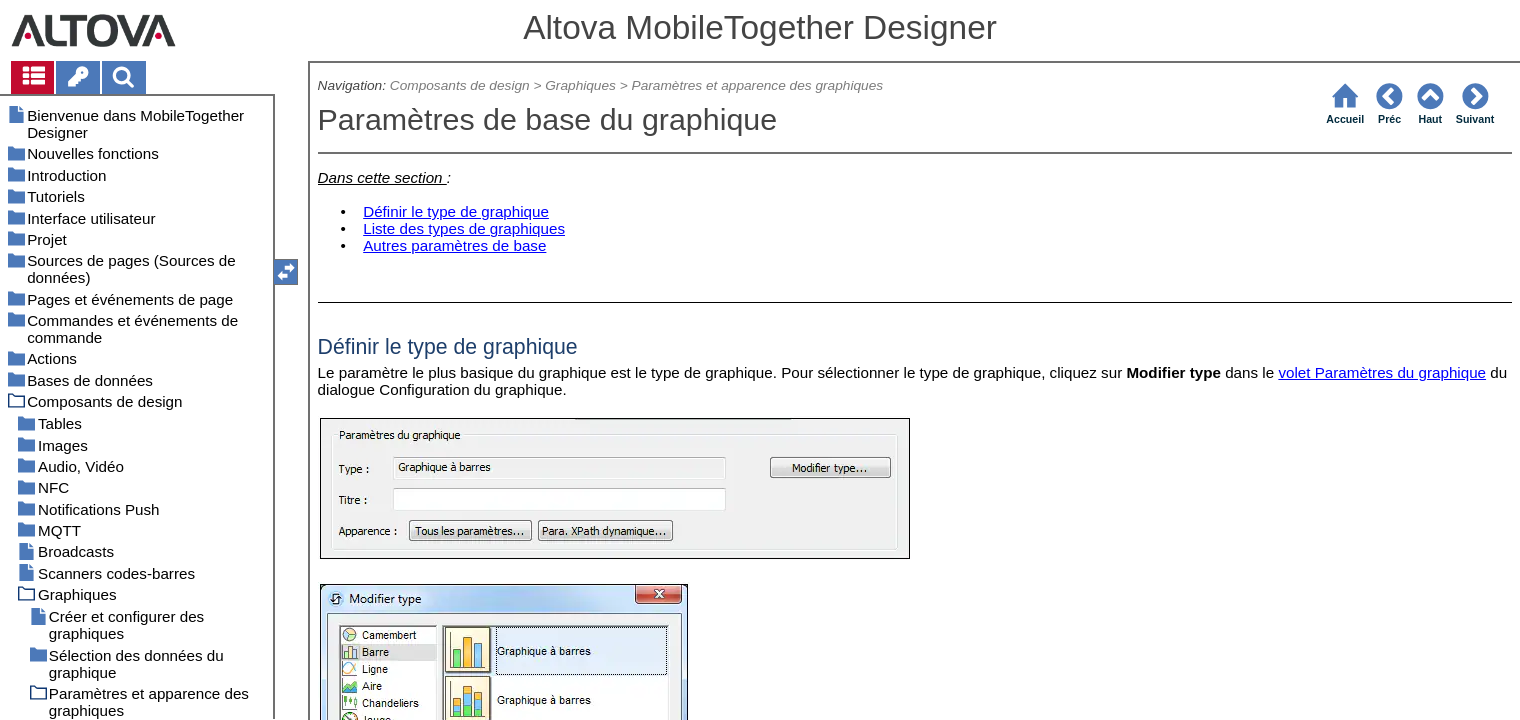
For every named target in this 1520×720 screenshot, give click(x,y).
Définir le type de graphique (456, 211)
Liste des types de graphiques (464, 228)
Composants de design (460, 85)
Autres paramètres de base (454, 245)
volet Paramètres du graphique (1382, 372)
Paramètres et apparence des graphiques (758, 85)
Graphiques (580, 85)
